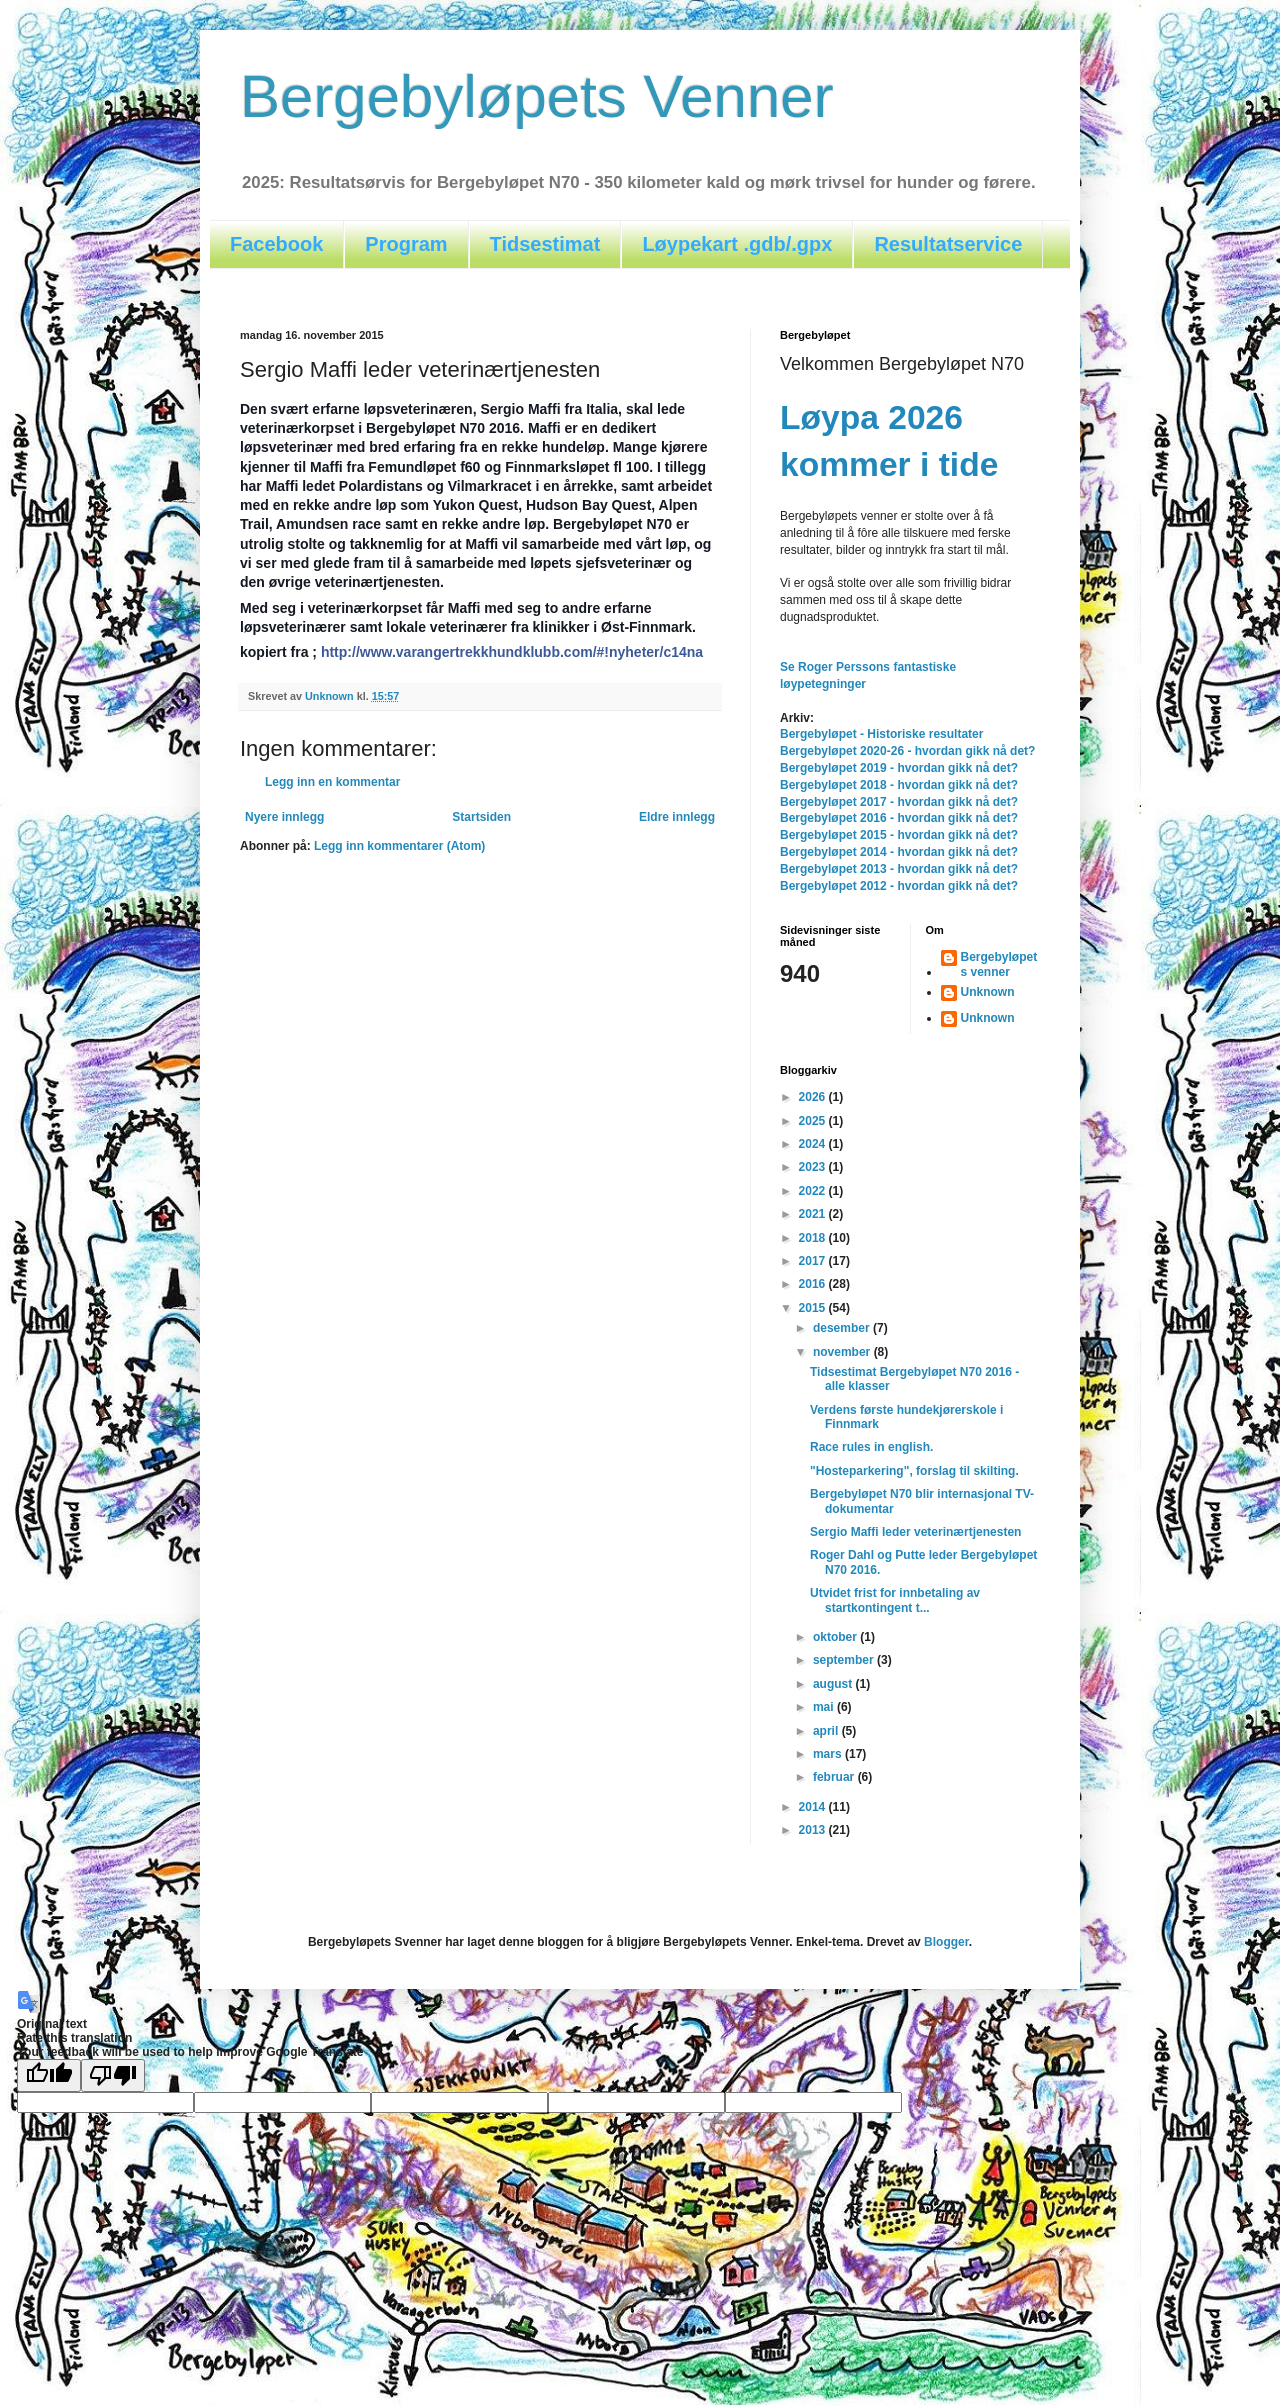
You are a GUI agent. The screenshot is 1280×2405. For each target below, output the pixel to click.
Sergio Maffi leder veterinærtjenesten (915, 1532)
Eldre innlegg (677, 817)
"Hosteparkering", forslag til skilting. (914, 1471)
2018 (814, 1238)
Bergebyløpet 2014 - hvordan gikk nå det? (899, 852)
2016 (814, 1284)
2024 (814, 1144)
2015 (814, 1308)
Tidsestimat (545, 244)
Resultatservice (948, 244)
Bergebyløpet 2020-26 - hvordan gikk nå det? (907, 751)
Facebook (276, 244)
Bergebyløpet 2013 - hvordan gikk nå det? (899, 869)
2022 (814, 1191)
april (827, 1731)
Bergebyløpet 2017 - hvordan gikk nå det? (899, 802)
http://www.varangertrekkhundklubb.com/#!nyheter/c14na (512, 652)
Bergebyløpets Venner (537, 96)
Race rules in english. (871, 1447)
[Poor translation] (113, 2075)
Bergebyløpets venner (999, 964)
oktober (836, 1637)
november (843, 1352)
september (845, 1660)
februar (835, 1777)
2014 (814, 1807)
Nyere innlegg (284, 817)
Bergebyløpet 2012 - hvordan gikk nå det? (899, 886)
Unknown (988, 992)
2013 (814, 1830)
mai (825, 1707)
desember (843, 1328)
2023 (814, 1167)
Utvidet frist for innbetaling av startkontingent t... (895, 1600)
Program (406, 244)
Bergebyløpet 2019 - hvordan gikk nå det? (899, 768)
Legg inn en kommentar (332, 782)
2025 (814, 1121)
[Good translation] (49, 2075)
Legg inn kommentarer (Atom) (399, 846)
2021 (814, 1214)
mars (829, 1754)
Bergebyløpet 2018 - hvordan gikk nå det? (899, 785)
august (834, 1684)
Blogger (946, 1942)
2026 (814, 1097)
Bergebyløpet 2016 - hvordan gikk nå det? (899, 818)
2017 (814, 1261)
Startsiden (481, 817)
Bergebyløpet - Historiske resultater (881, 734)
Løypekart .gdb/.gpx (737, 244)
